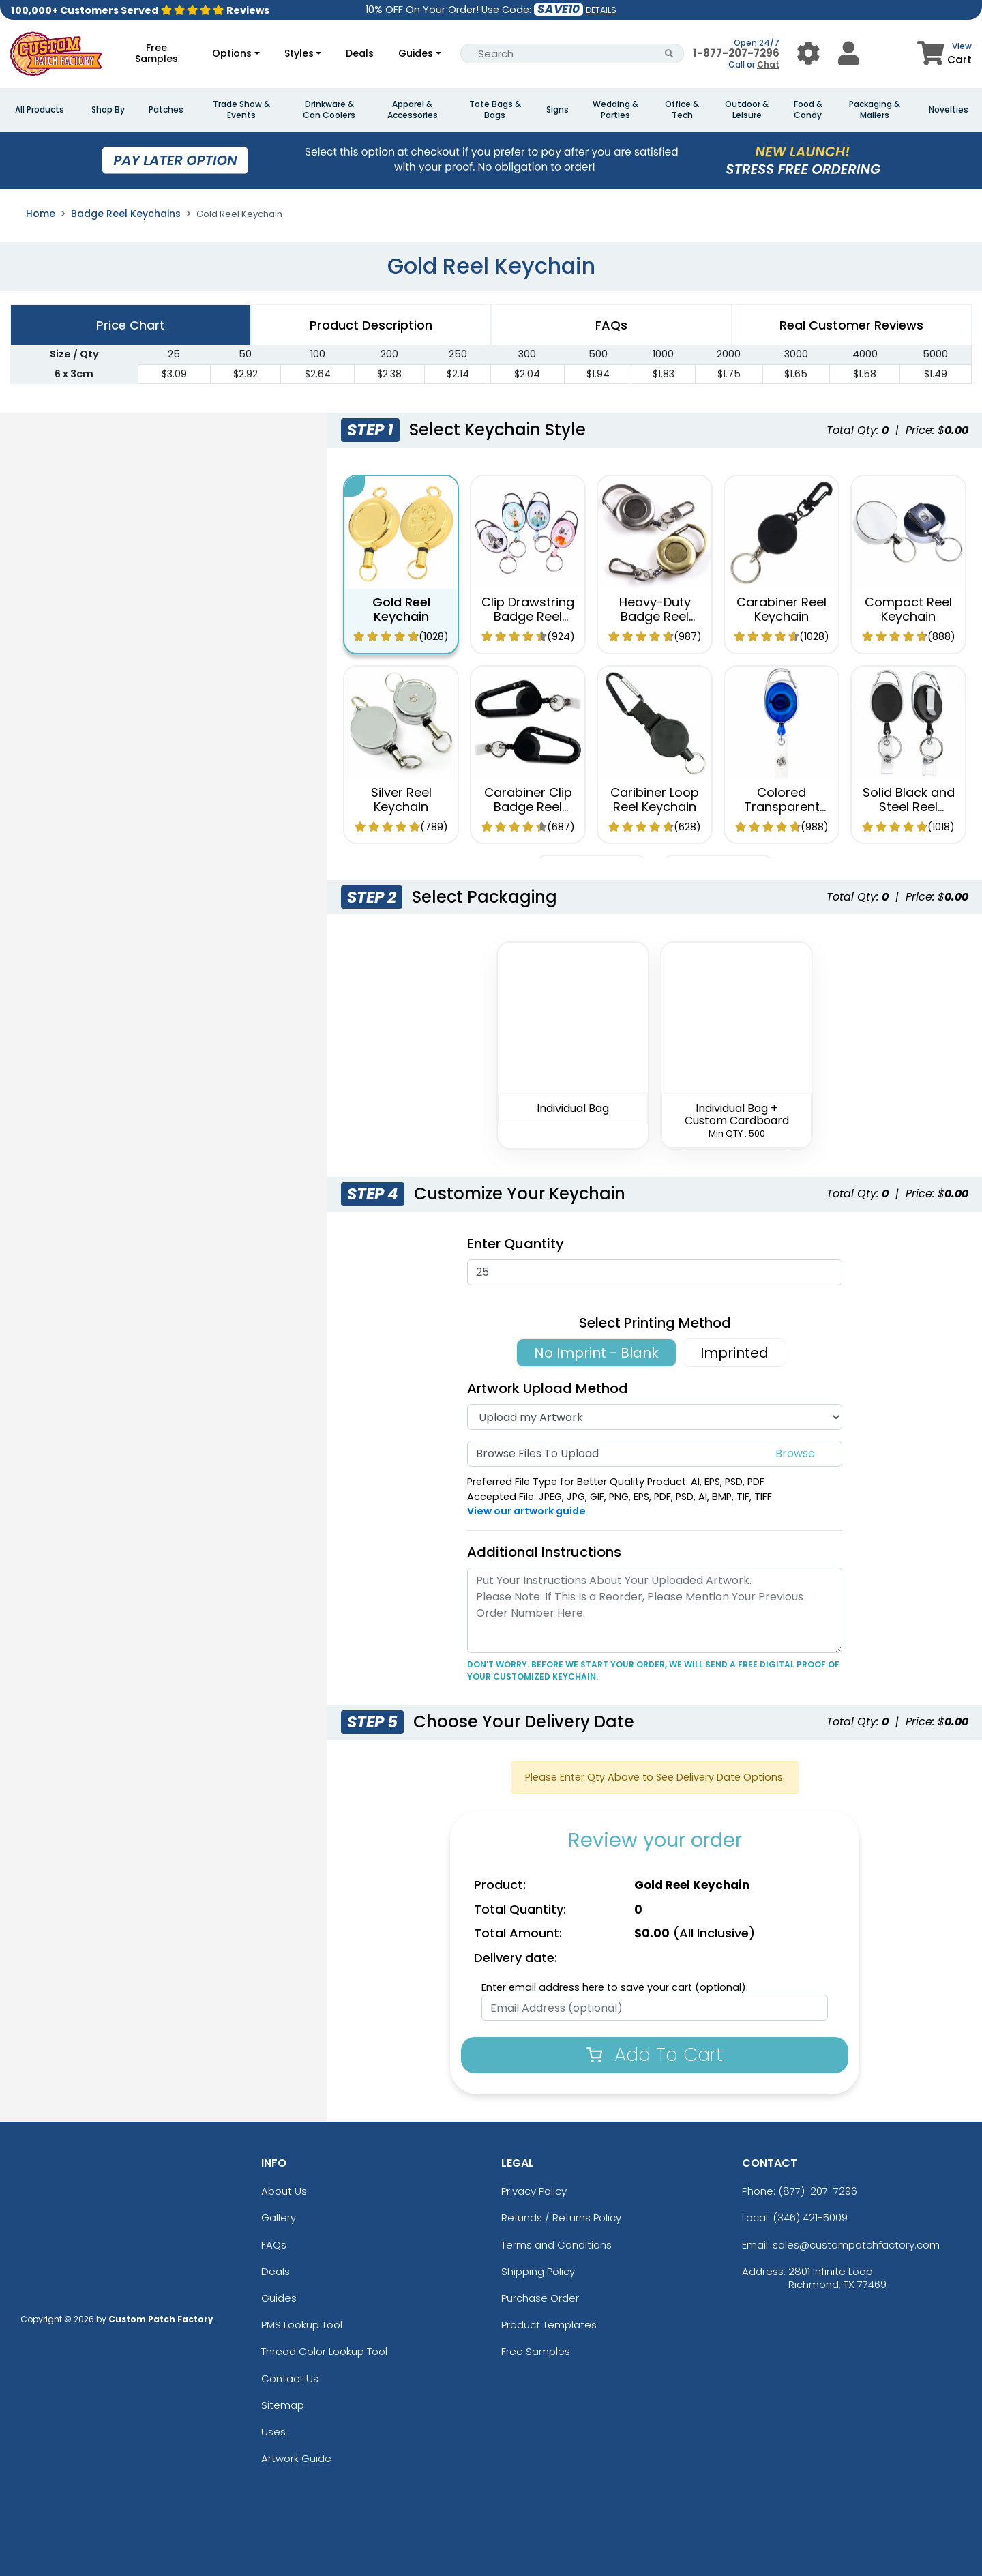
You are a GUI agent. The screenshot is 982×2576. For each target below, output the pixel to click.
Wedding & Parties (615, 110)
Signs (557, 109)
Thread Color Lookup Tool (324, 2351)
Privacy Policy (534, 2191)
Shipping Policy (538, 2271)
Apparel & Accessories (412, 110)
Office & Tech (682, 110)
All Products (39, 109)
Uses (273, 2432)
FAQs (273, 2245)
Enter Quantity (515, 1243)
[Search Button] (669, 53)
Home (40, 213)
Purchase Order (540, 2298)
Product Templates (549, 2324)
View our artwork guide (526, 1511)
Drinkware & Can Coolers (329, 110)
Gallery (278, 2217)
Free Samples (156, 53)
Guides (415, 53)
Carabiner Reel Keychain (781, 610)
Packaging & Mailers (874, 110)
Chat (768, 64)
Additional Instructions (544, 1552)
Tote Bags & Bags (495, 110)
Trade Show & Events (241, 110)
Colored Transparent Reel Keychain (781, 807)
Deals (360, 53)
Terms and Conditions (556, 2245)
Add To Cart (654, 2054)
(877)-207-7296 (817, 2191)
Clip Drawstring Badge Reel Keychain (527, 617)
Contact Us (289, 2378)
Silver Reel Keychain (401, 800)
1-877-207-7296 (736, 53)
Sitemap (282, 2405)
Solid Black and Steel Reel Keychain (909, 807)
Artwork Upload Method (547, 1388)
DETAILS (601, 10)
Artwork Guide (296, 2458)
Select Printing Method (655, 1322)
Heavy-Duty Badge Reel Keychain (655, 617)
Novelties (948, 109)
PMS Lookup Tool (301, 2324)
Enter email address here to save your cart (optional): (614, 1987)
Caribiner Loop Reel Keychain (654, 800)
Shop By (108, 109)
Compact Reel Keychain (908, 610)
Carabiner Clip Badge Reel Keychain (528, 807)
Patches (166, 109)
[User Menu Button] (808, 53)
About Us (284, 2191)
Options (232, 53)
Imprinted (734, 1352)
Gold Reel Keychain (401, 610)
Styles (299, 53)
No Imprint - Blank (596, 1352)
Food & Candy (808, 110)
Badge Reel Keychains (126, 213)
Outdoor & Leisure (747, 110)
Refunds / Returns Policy (561, 2217)
